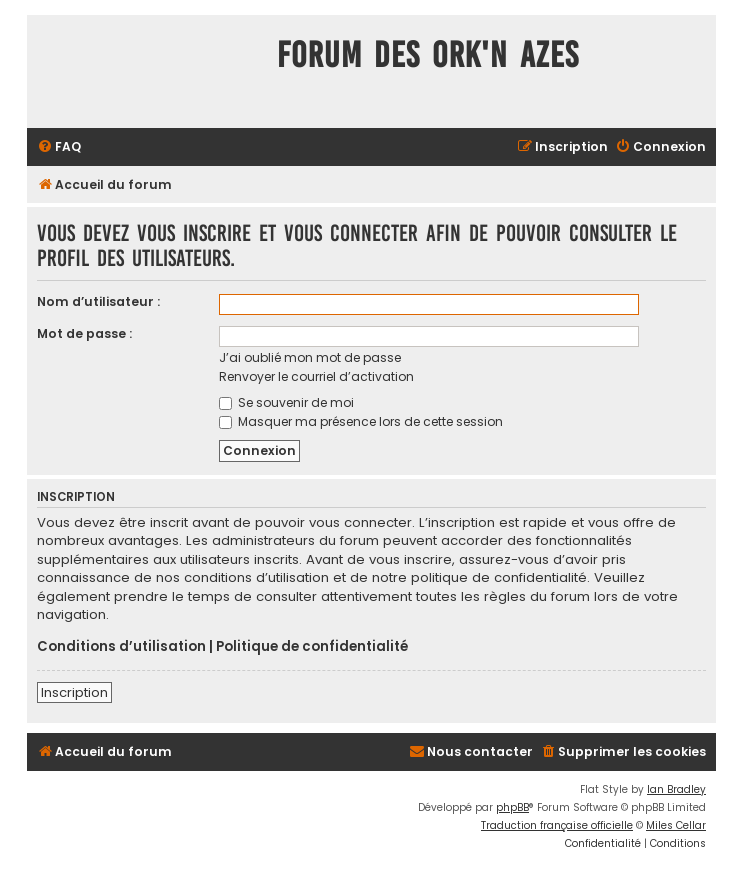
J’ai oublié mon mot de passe (310, 357)
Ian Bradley (676, 789)
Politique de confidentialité (312, 647)
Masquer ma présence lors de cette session (361, 421)
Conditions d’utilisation (121, 647)
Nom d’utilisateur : (98, 301)
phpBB (512, 807)
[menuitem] (59, 147)
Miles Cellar (676, 825)
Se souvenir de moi (286, 402)
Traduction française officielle (557, 825)
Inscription (74, 692)
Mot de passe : (84, 333)
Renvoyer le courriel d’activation (316, 376)
